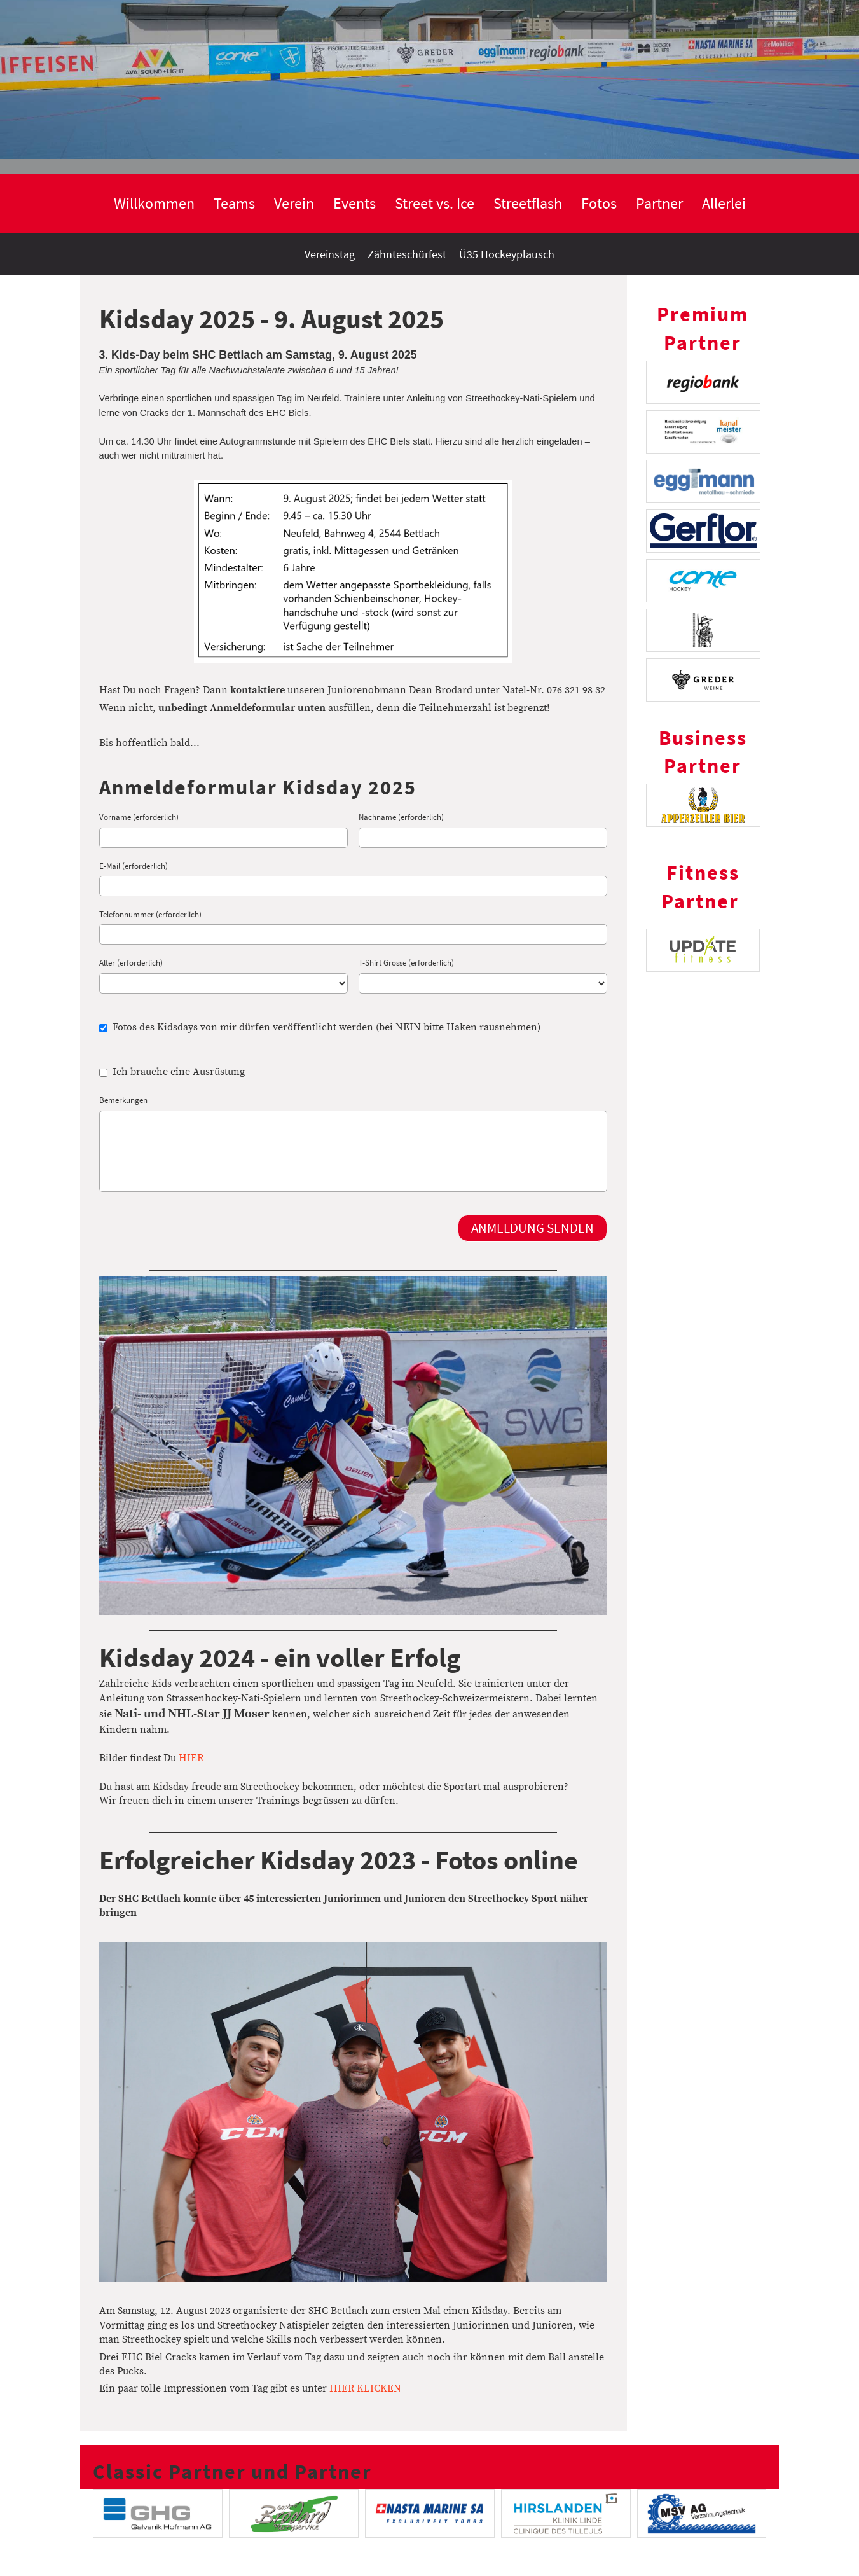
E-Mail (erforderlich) (133, 866)
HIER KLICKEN (365, 2388)
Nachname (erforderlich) (401, 817)
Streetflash (527, 203)
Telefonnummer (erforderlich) (150, 914)
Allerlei (724, 203)
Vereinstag (330, 254)
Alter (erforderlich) (131, 962)
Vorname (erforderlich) (139, 817)
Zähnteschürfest (407, 254)
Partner (659, 203)
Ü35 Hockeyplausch (506, 254)
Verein (294, 203)
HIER (191, 1758)
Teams (234, 203)
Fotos (599, 203)
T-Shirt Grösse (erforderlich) (406, 962)
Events (354, 203)
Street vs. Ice (434, 203)
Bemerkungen (123, 1100)
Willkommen (154, 203)
